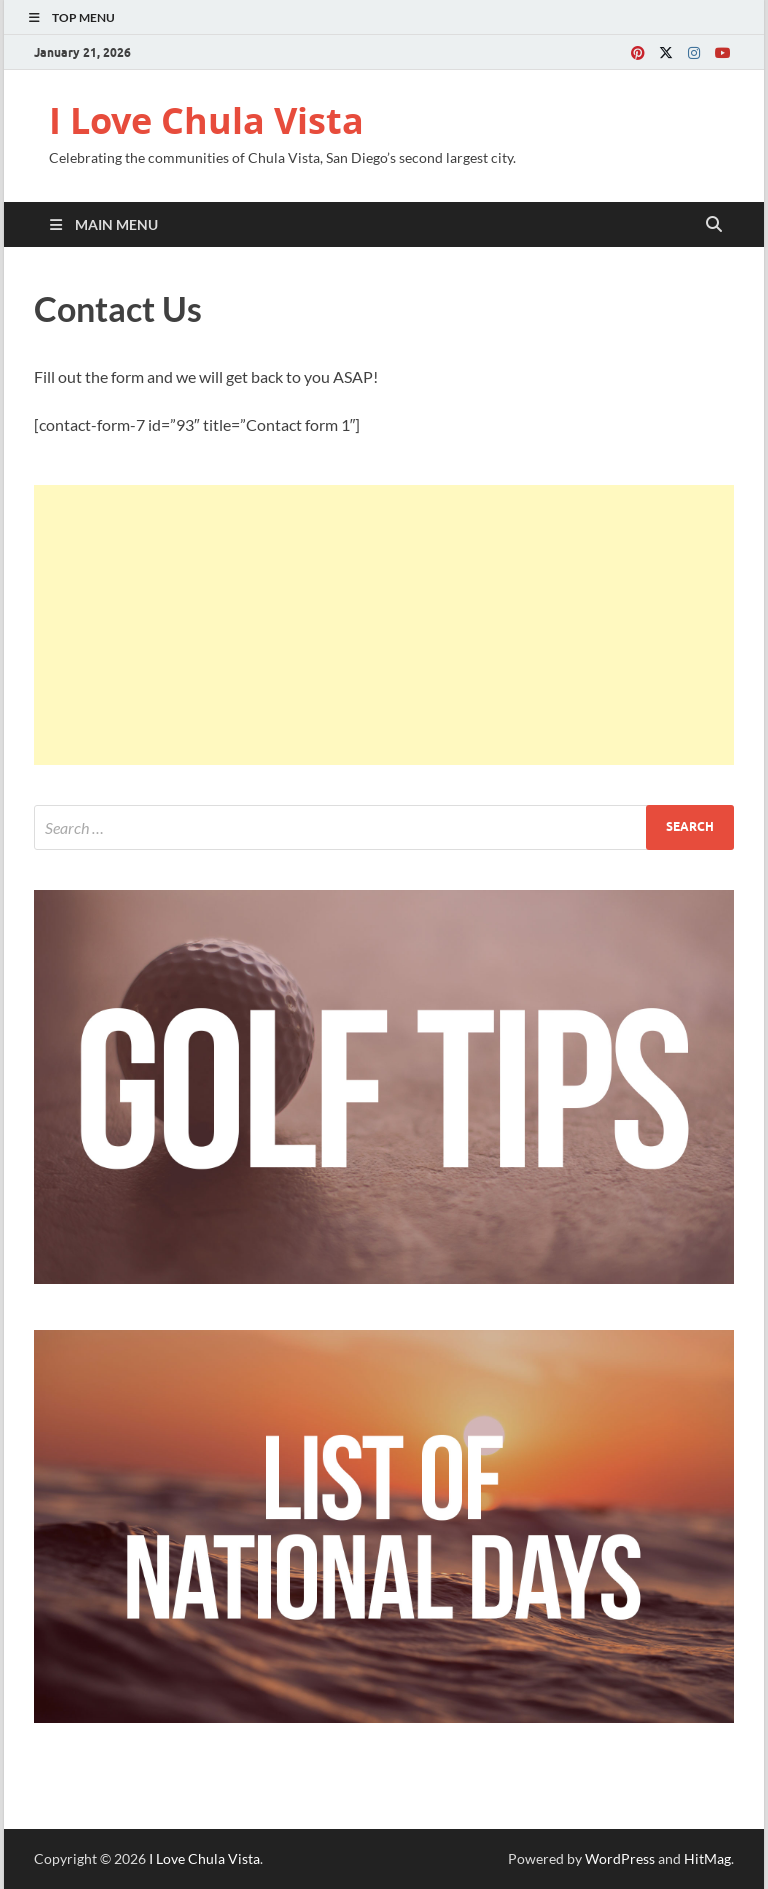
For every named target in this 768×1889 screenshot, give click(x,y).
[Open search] (714, 225)
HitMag (707, 1858)
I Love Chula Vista (206, 120)
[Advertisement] (384, 625)
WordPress (620, 1858)
